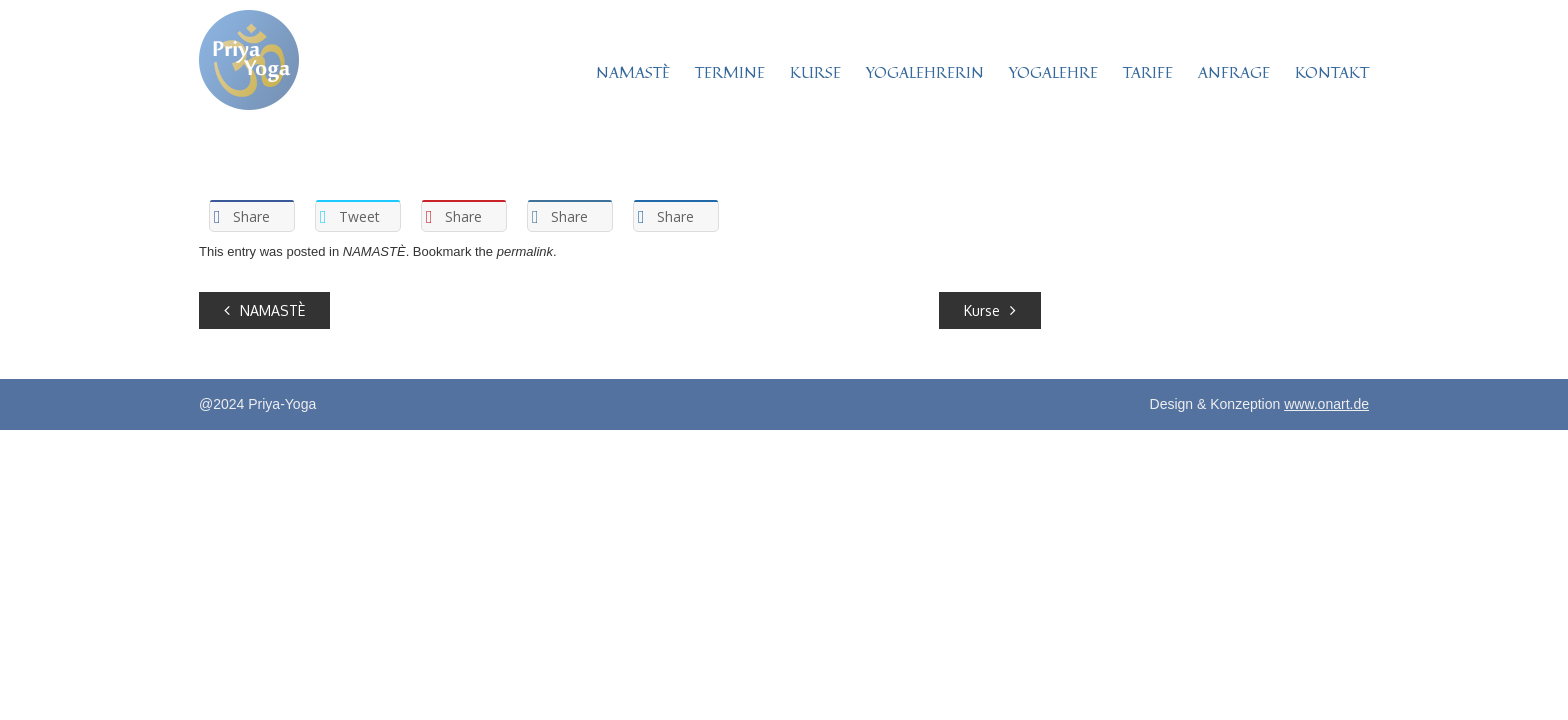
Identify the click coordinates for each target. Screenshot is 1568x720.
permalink (525, 251)
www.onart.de (1326, 404)
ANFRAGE (1234, 72)
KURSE (815, 72)
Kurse (990, 310)
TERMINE (730, 72)
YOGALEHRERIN (925, 72)
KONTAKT (1332, 72)
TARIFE (1148, 72)
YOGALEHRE (1053, 72)
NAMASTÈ (633, 72)
